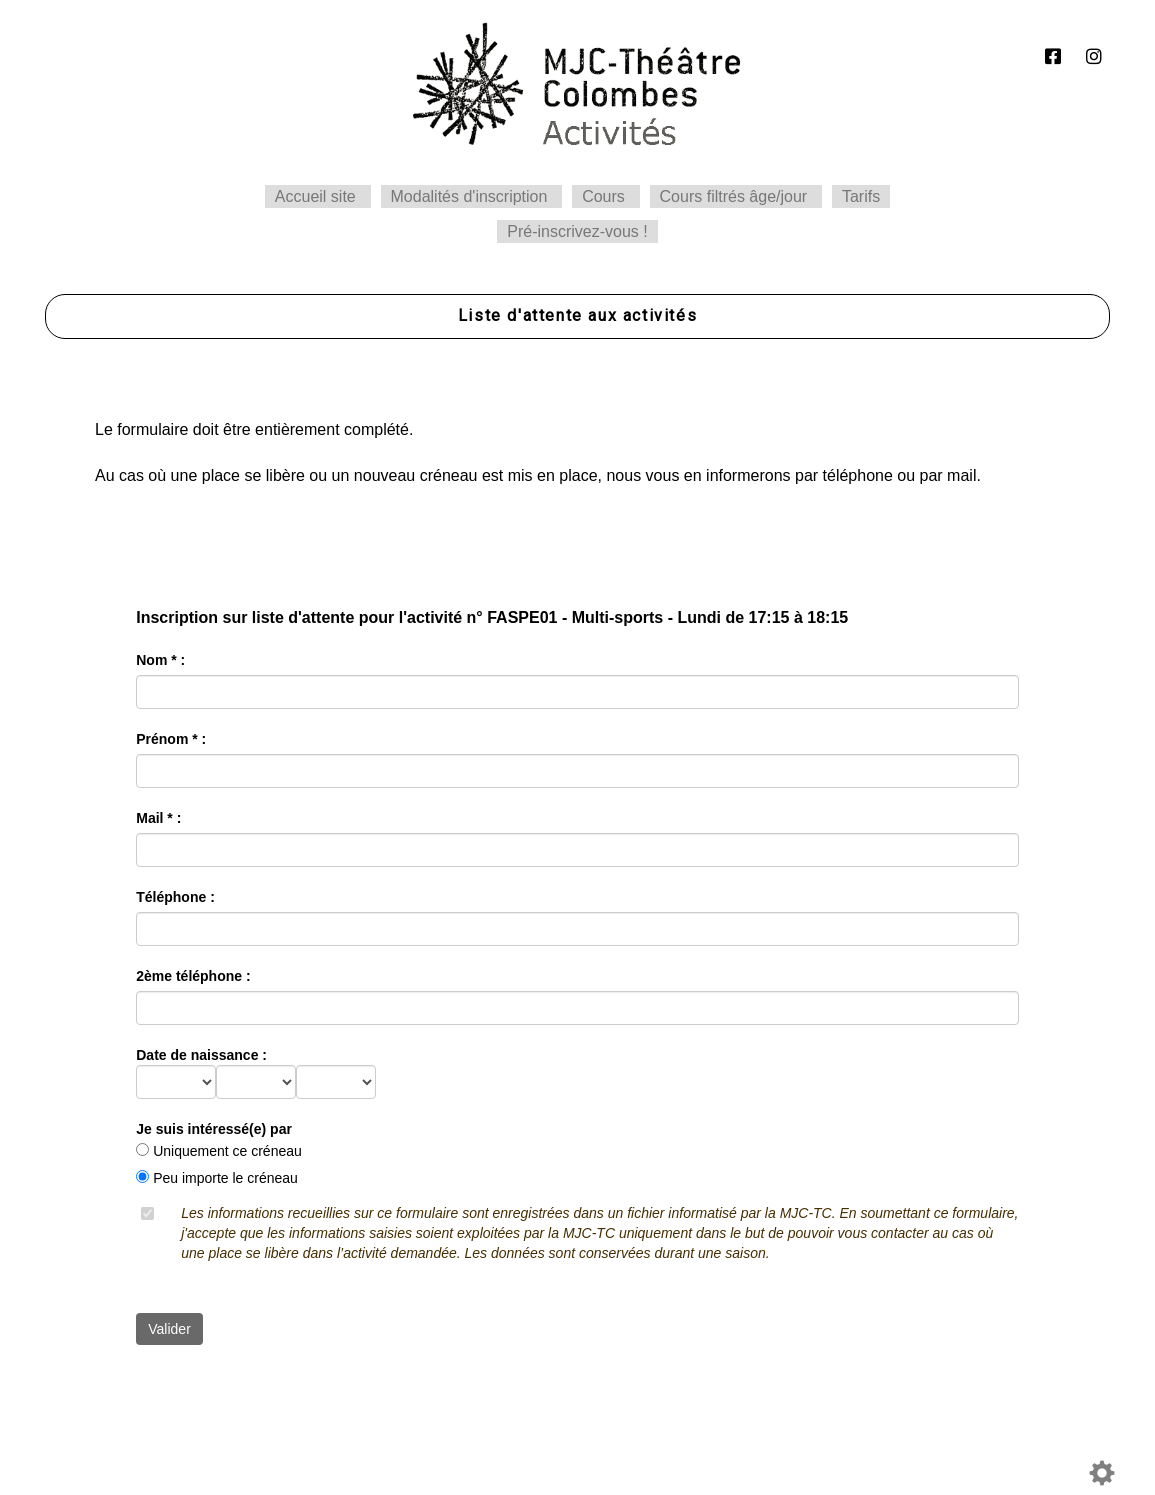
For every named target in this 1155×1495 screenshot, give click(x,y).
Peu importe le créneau (225, 1178)
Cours (603, 196)
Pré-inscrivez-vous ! (577, 231)
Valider (169, 1329)
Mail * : (158, 818)
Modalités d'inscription (469, 196)
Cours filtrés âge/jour (734, 196)
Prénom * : (171, 739)
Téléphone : (175, 897)
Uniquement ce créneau (227, 1151)
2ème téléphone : (193, 976)
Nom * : (160, 660)
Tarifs (861, 196)
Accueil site (315, 196)
